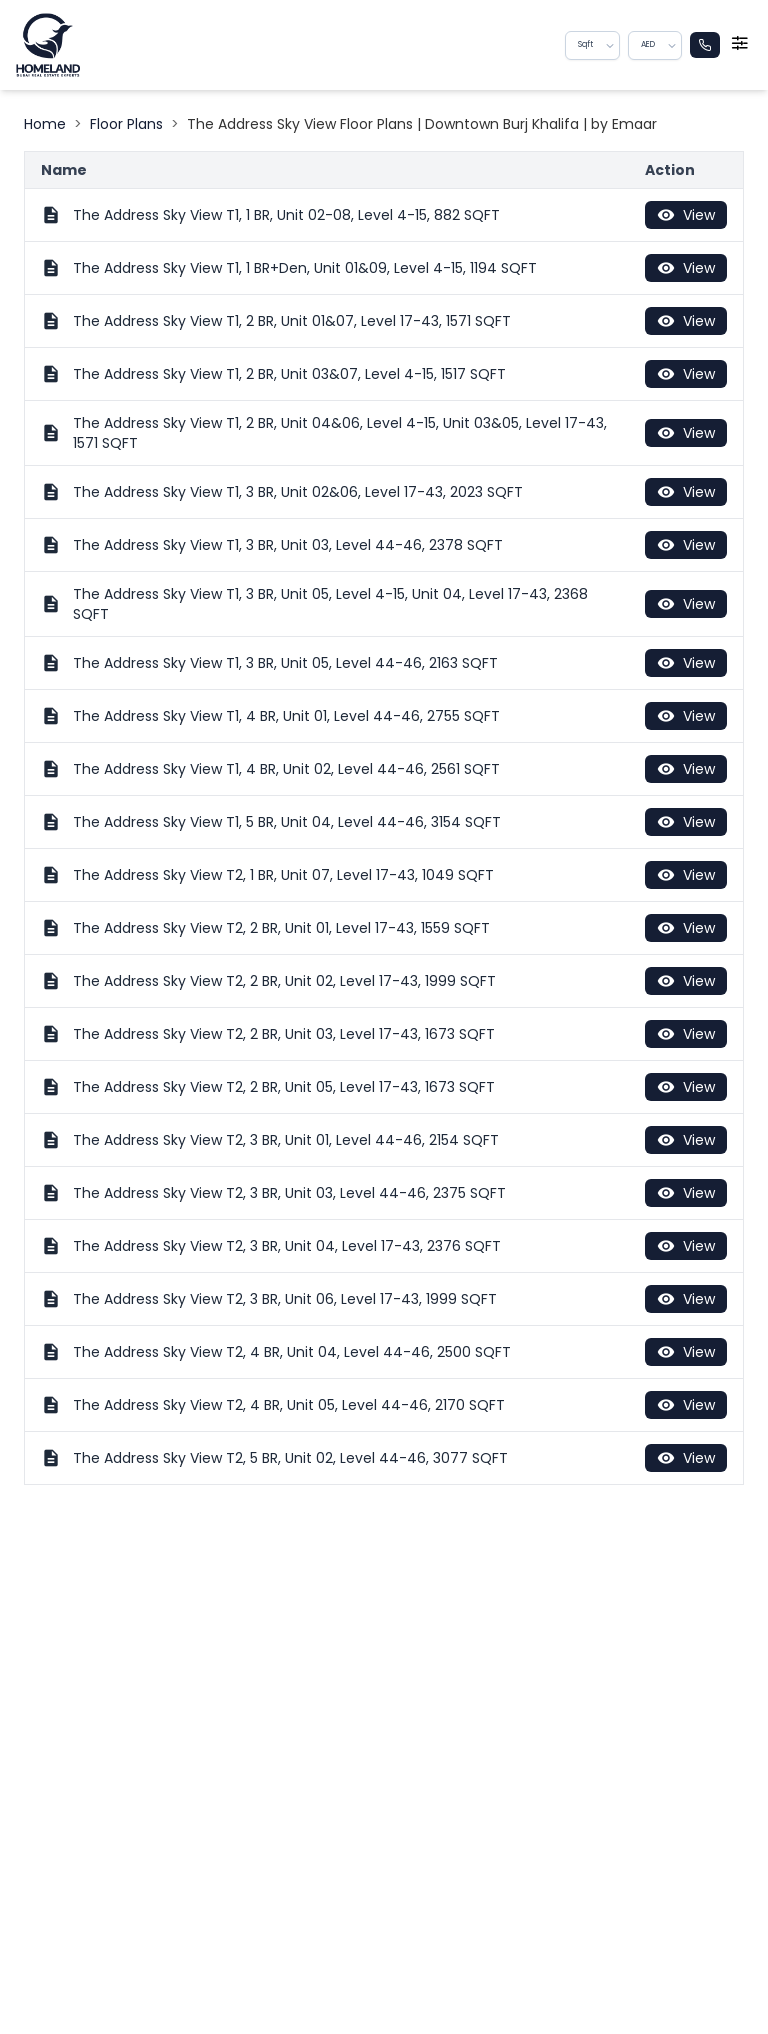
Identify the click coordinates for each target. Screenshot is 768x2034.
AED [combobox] (648, 44)
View (686, 215)
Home (45, 124)
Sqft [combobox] (585, 44)
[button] (612, 45)
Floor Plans (126, 124)
